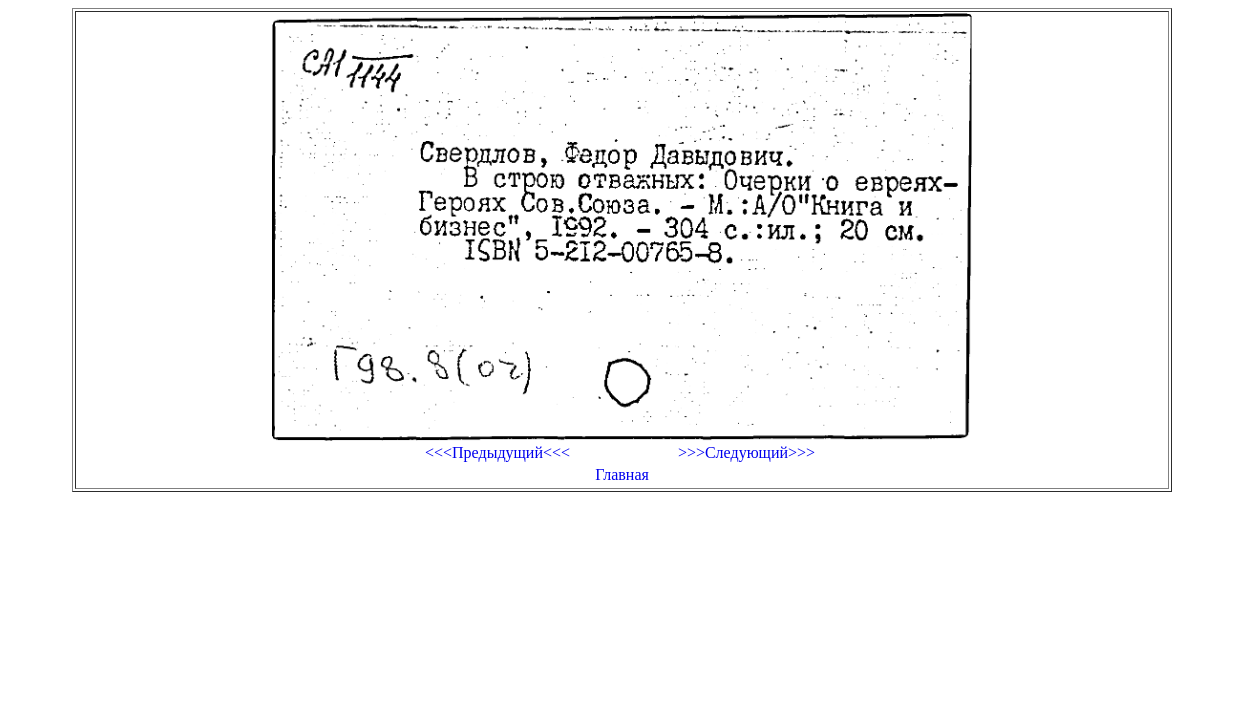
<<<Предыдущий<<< (497, 452)
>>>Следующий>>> (746, 452)
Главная (622, 474)
